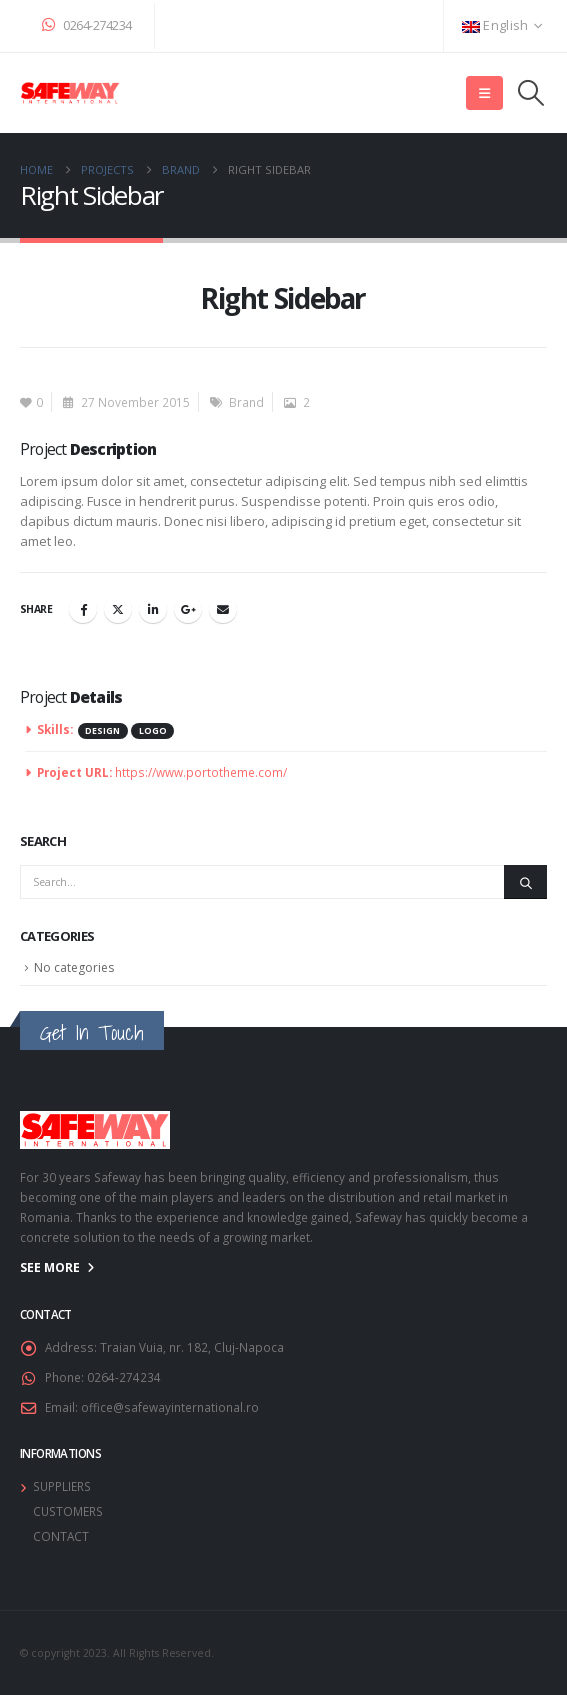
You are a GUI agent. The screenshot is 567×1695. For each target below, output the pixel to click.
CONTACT (61, 1536)
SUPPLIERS (62, 1486)
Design (102, 731)
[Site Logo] (70, 93)
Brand (246, 402)
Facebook (83, 609)
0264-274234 (87, 25)
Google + (188, 609)
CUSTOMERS (68, 1511)
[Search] (525, 882)
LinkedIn (153, 609)
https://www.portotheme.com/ (201, 772)
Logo (153, 731)
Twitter (118, 609)
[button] (484, 93)
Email (223, 609)
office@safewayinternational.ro (170, 1407)
